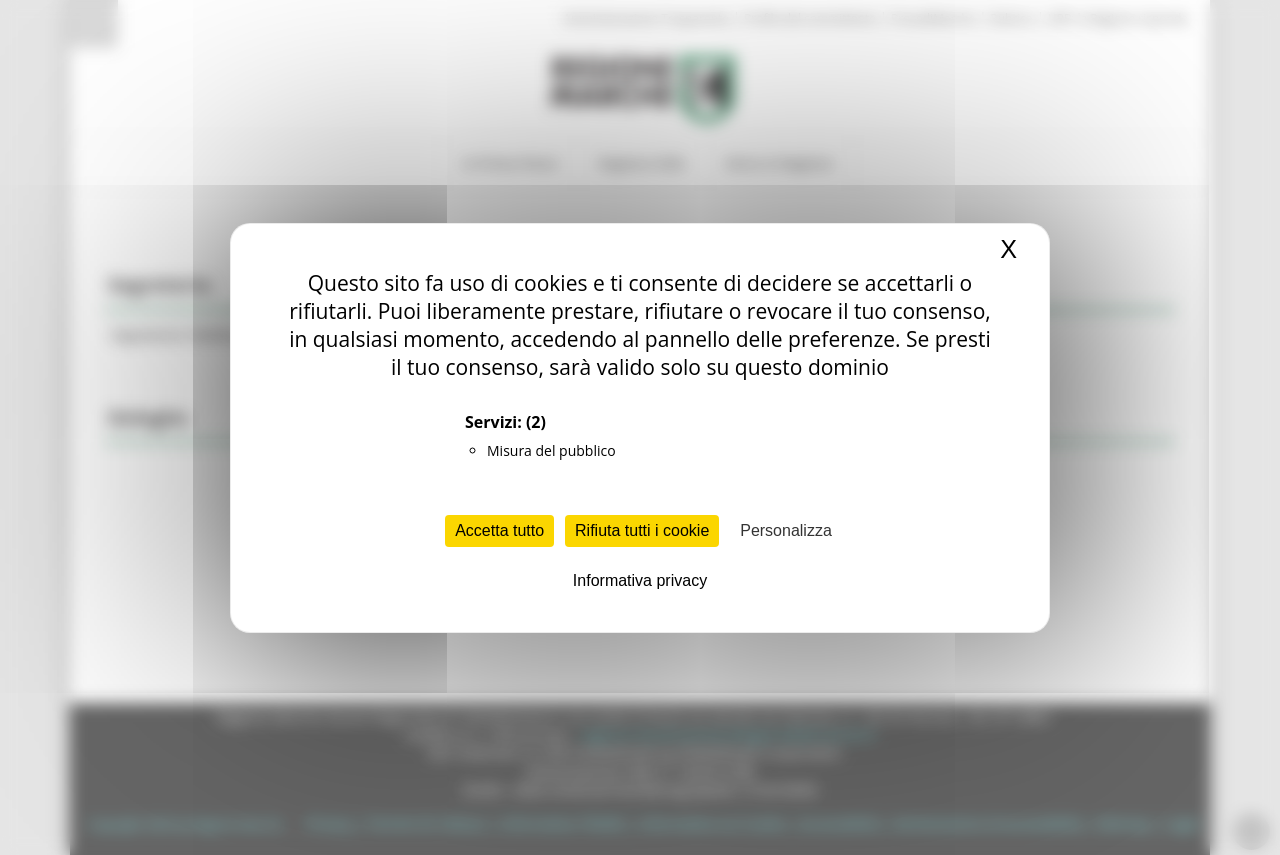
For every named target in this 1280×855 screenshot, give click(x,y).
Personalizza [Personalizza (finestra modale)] (786, 530)
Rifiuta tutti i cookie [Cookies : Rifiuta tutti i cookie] (642, 530)
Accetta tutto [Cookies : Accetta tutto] (499, 530)
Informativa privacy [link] (640, 580)
